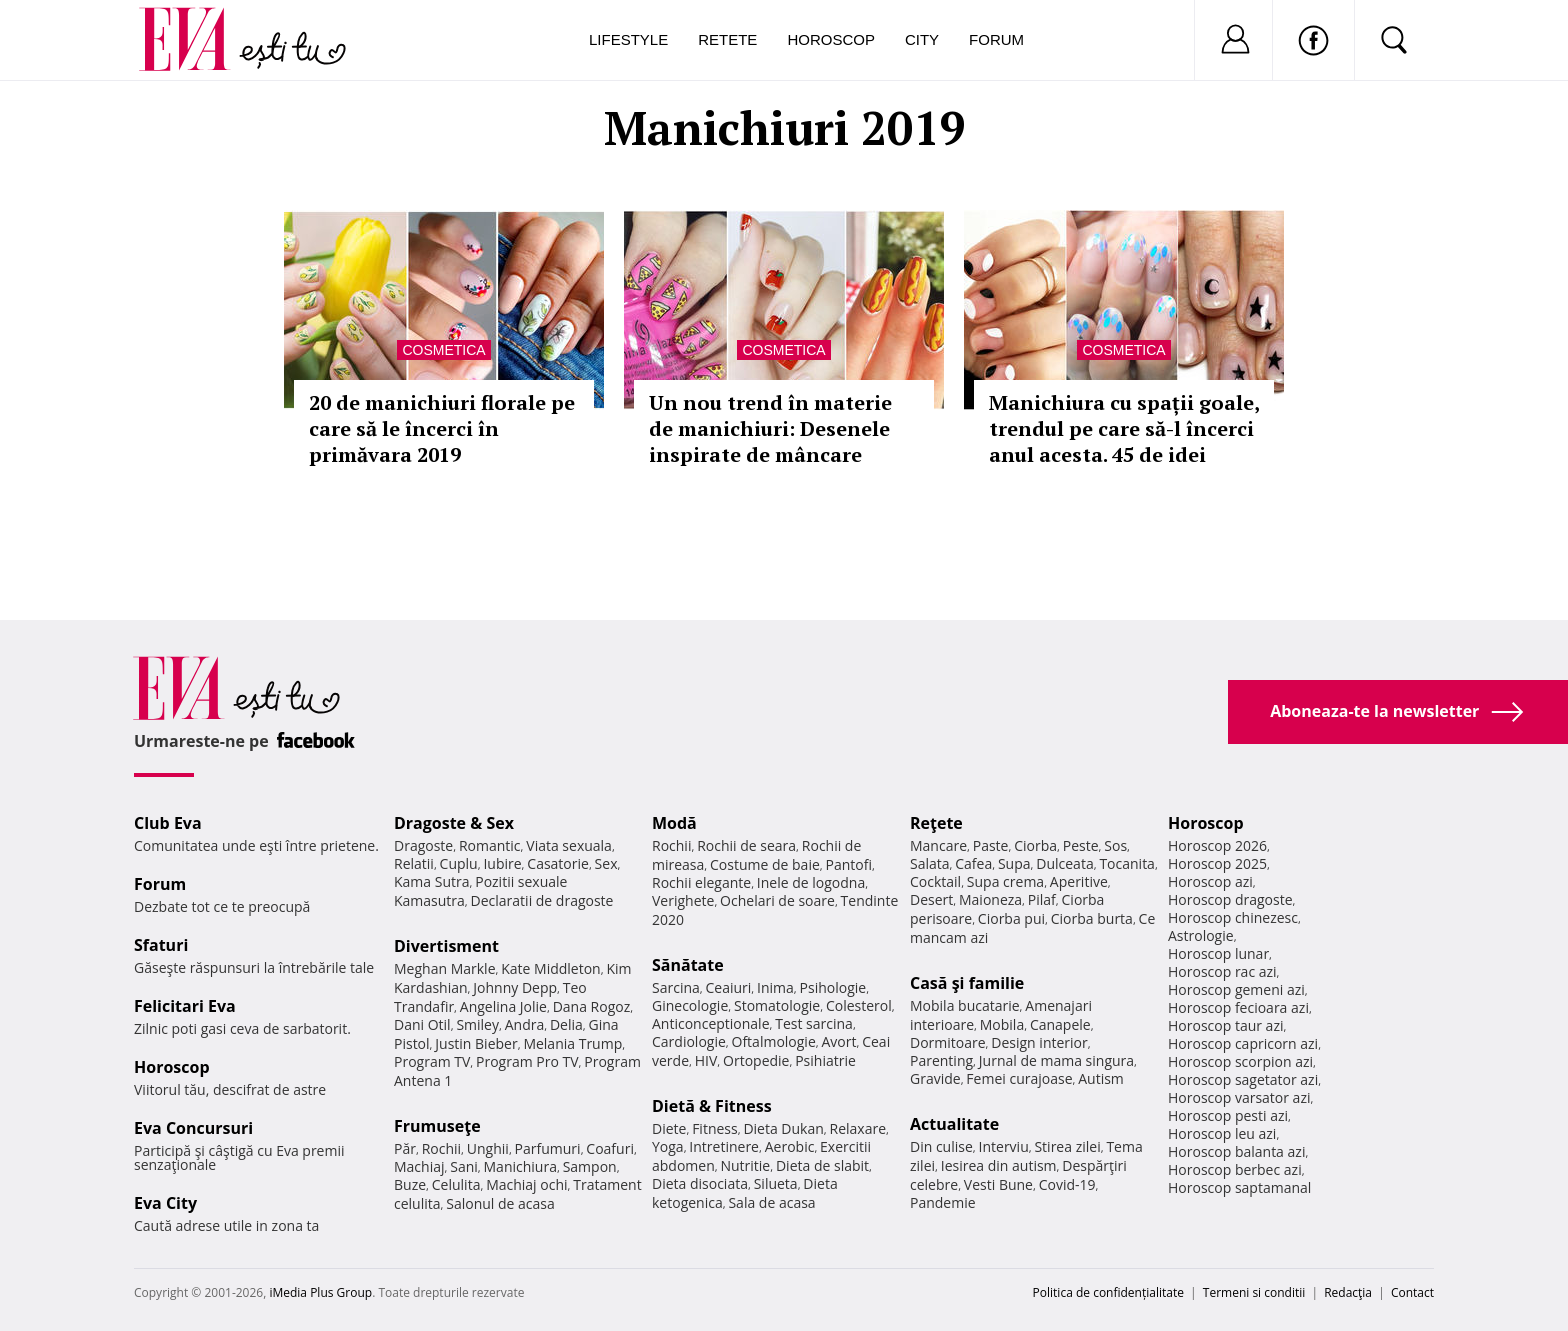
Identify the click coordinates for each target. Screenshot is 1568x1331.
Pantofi (849, 864)
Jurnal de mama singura (1056, 1060)
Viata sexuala (569, 845)
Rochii (441, 1148)
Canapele (1060, 1024)
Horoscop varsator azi (1239, 1097)
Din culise (941, 1146)
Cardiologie (689, 1041)
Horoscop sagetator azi (1243, 1079)
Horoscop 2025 (1217, 863)
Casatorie (558, 863)
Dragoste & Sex (454, 823)
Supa (1014, 863)
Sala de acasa (771, 1202)
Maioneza (990, 899)
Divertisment (446, 946)
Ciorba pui (1011, 918)
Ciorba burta (1092, 918)
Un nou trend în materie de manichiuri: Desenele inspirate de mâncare (770, 428)
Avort (838, 1041)
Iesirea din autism (999, 1165)
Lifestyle (628, 39)
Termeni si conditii (1254, 1292)
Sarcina (676, 987)
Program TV (432, 1061)
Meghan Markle (445, 968)
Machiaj (419, 1166)
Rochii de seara (746, 845)
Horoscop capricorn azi (1243, 1043)
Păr (405, 1148)
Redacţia (1348, 1292)
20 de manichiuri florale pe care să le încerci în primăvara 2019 (442, 428)
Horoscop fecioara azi (1238, 1007)
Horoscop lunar (1218, 953)
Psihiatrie (825, 1060)
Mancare (938, 845)
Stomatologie (777, 1005)
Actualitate (954, 1124)
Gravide (935, 1078)
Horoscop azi (1210, 881)
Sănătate (688, 965)
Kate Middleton (551, 968)
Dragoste (423, 845)
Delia (566, 1024)
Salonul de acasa (500, 1203)
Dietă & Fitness (712, 1106)
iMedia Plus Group (320, 1292)
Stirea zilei (1067, 1146)
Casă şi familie (967, 983)
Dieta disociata (700, 1183)
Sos (1115, 845)
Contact (1412, 1292)
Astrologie (1201, 935)
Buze (410, 1184)
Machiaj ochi (526, 1184)
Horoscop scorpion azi (1240, 1061)
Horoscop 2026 (1217, 845)
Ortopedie (756, 1060)
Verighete (683, 900)
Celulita (456, 1184)
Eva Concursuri (193, 1128)
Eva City (165, 1203)
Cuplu (459, 863)
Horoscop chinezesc (1233, 917)
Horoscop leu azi (1222, 1133)
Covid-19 (1067, 1184)
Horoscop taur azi (1225, 1025)
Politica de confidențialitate (1108, 1292)
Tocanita (1127, 863)
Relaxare (858, 1128)
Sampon (590, 1166)
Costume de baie (765, 864)
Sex (606, 863)
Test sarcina (814, 1023)
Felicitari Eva (185, 1006)
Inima (775, 987)
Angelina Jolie (503, 1006)
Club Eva (168, 823)
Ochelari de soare (777, 900)
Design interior (1039, 1042)
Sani (464, 1166)
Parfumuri (548, 1148)
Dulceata (1064, 863)
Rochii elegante (701, 882)
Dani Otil (422, 1024)
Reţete (936, 823)
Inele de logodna (811, 882)
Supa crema (1005, 881)
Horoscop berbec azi (1235, 1169)
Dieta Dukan (783, 1128)
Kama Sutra (431, 881)
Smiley (477, 1024)
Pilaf (1042, 899)
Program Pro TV (527, 1061)
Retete (727, 39)
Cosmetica (443, 350)
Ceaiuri (729, 987)
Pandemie (943, 1202)
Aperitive (1079, 881)
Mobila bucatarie (965, 1005)
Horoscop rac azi (1222, 971)
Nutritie (745, 1165)
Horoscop (831, 39)
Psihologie (833, 987)
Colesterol (859, 1005)
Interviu (1004, 1146)
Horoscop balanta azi (1236, 1151)
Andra (525, 1024)
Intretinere (724, 1146)
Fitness (715, 1128)
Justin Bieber (476, 1043)
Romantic (490, 845)
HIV (706, 1060)
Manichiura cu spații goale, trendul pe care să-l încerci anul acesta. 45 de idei (1124, 428)
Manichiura (520, 1166)
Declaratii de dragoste (542, 900)
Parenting (941, 1060)
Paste (991, 845)
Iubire (502, 863)
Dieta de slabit (822, 1165)
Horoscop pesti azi (1228, 1115)
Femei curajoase (1019, 1078)
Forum (996, 39)
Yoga (668, 1146)
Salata (930, 863)
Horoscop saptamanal (1239, 1187)
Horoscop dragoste (1230, 899)
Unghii (488, 1148)
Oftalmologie (774, 1041)
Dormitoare (948, 1042)
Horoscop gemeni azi (1236, 989)
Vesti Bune (998, 1184)
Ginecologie (690, 1005)
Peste (1081, 845)
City (922, 39)
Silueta (776, 1183)
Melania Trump (572, 1043)
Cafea (973, 863)
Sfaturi (161, 945)
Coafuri (610, 1148)
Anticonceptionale (711, 1023)
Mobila (1002, 1024)
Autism (1101, 1078)
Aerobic (790, 1146)
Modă (674, 823)
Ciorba (1035, 845)
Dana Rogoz (592, 1006)
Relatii (414, 863)
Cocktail (935, 881)
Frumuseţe (437, 1126)
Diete (669, 1128)
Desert (931, 899)
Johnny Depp (515, 987)
